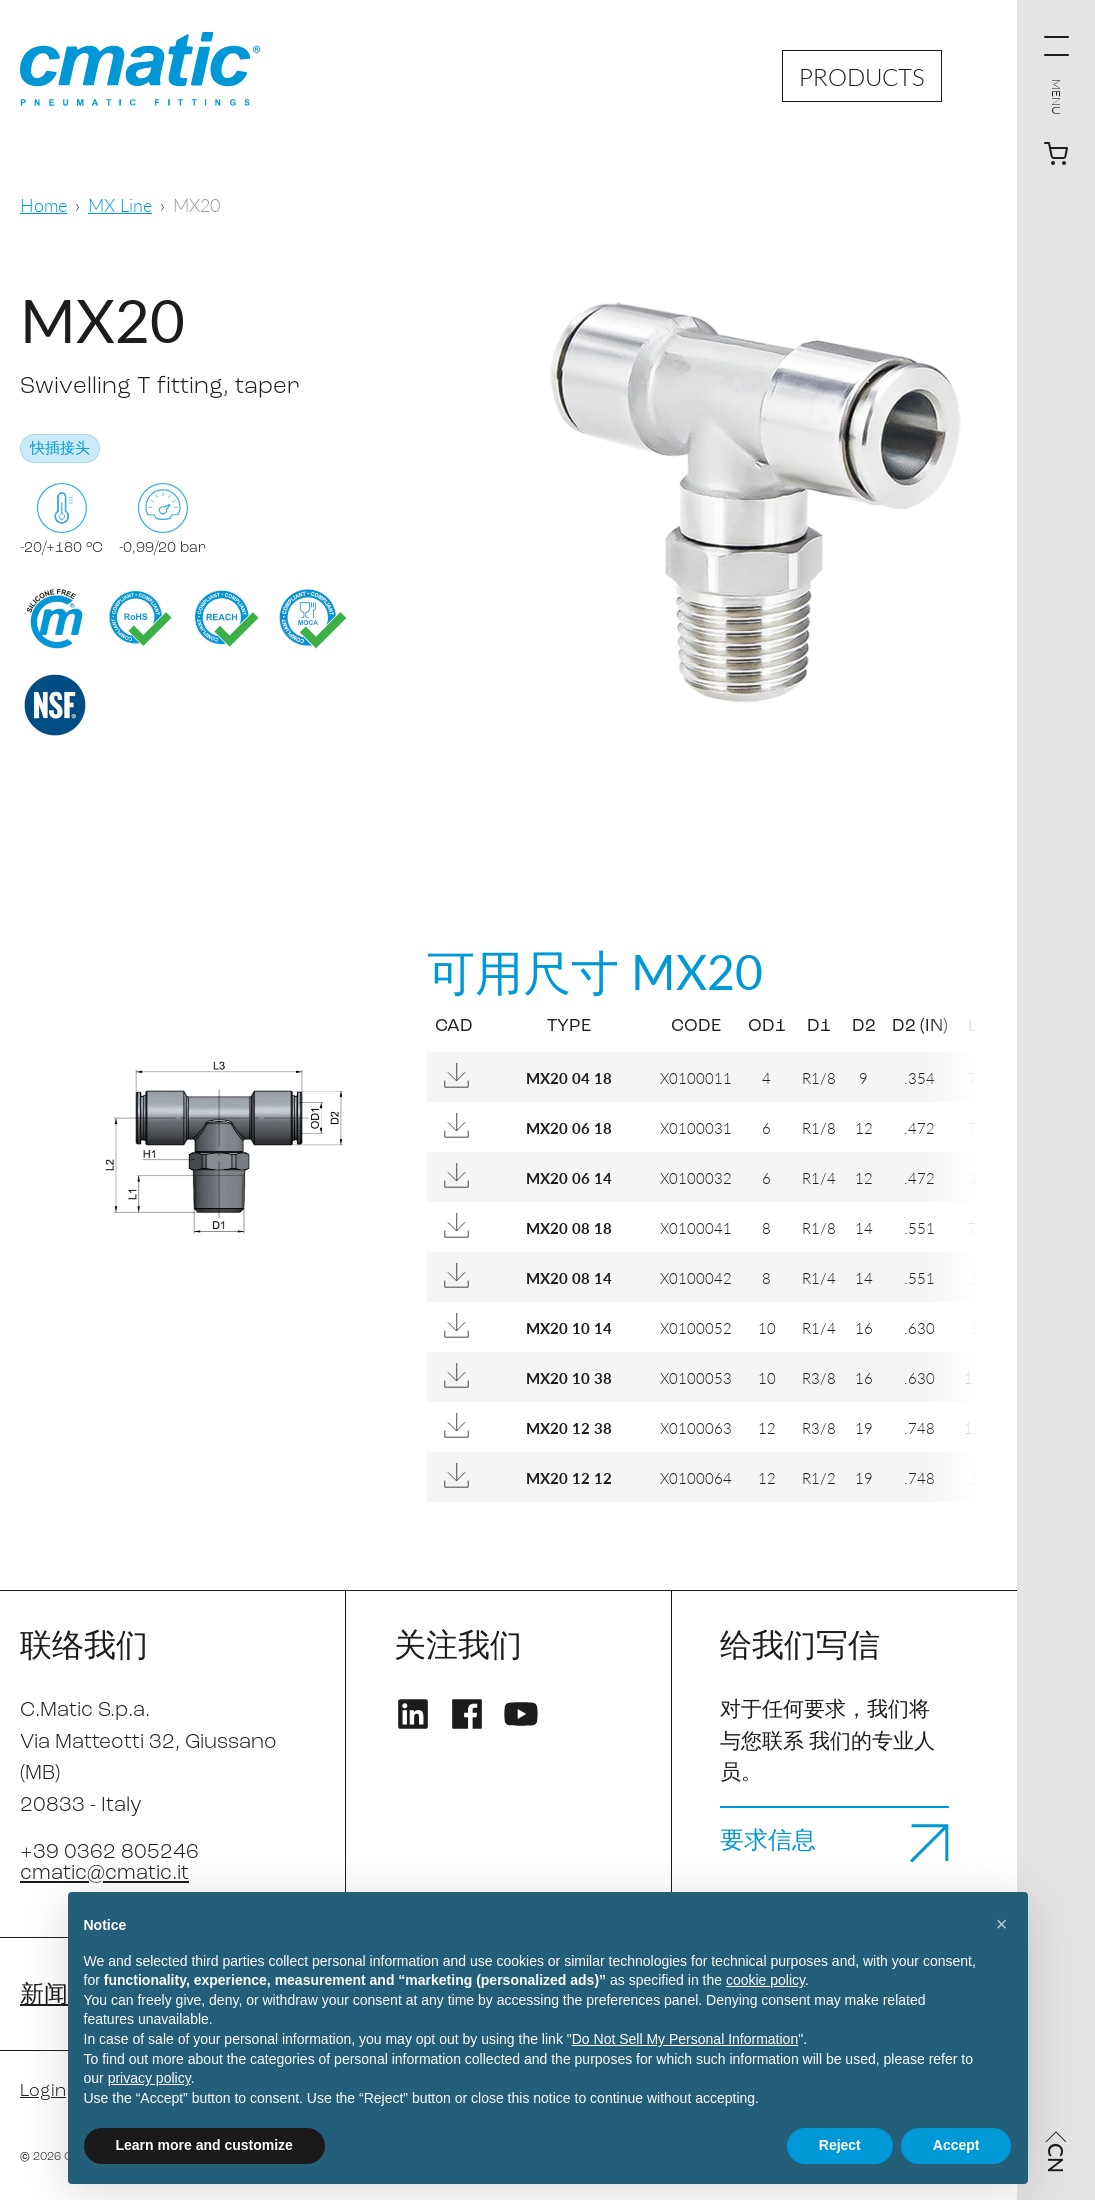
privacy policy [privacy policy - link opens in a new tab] (149, 2078)
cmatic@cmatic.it (104, 1873)
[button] (1002, 1924)
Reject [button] (840, 2145)
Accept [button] (956, 2145)
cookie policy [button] (765, 1980)
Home (43, 204)
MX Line (120, 204)
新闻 (44, 1996)
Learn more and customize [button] (204, 2145)
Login (43, 2092)
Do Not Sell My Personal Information (685, 2039)
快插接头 (60, 449)
